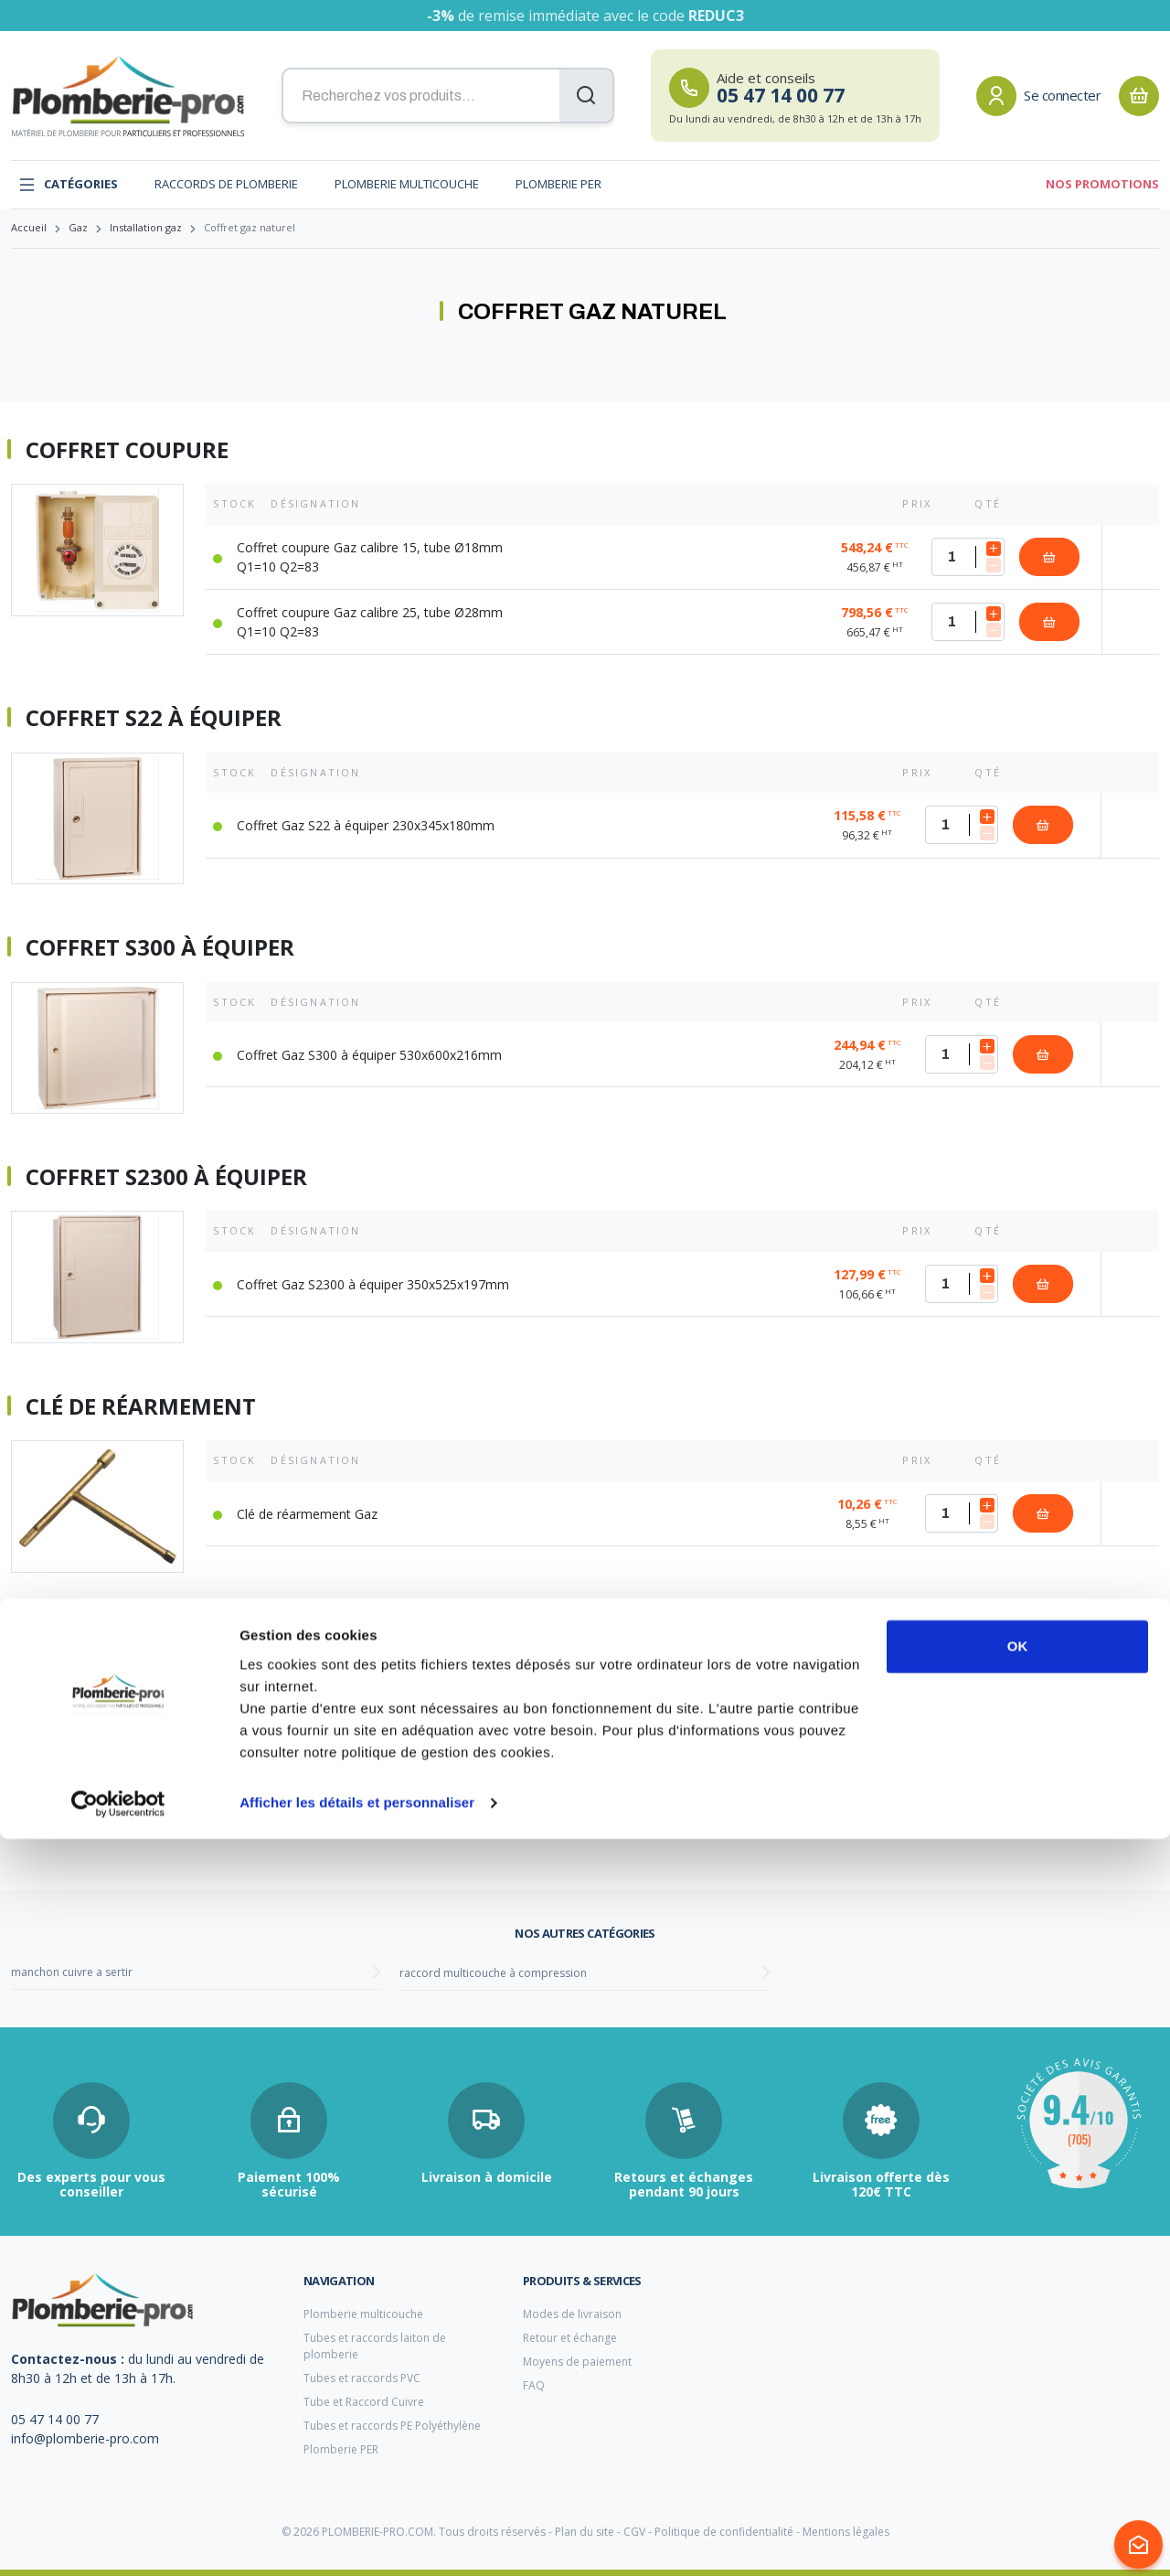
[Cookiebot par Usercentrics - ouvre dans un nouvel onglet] (118, 2540)
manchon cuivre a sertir (72, 1972)
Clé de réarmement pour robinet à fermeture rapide (345, 1636)
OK (1017, 2383)
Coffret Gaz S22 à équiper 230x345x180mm (366, 825)
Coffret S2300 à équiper (166, 1177)
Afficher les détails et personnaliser (356, 2540)
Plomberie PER (558, 184)
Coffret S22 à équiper (154, 718)
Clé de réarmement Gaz (307, 1514)
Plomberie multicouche (407, 184)
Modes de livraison (572, 2314)
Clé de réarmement (141, 1406)
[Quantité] (968, 557)
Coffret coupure (127, 450)
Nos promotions (1102, 184)
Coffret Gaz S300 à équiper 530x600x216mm (369, 1055)
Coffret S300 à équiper (160, 947)
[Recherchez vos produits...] (448, 96)
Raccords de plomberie (226, 184)
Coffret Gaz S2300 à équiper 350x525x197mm (373, 1284)
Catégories (68, 185)
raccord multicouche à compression (493, 1973)
